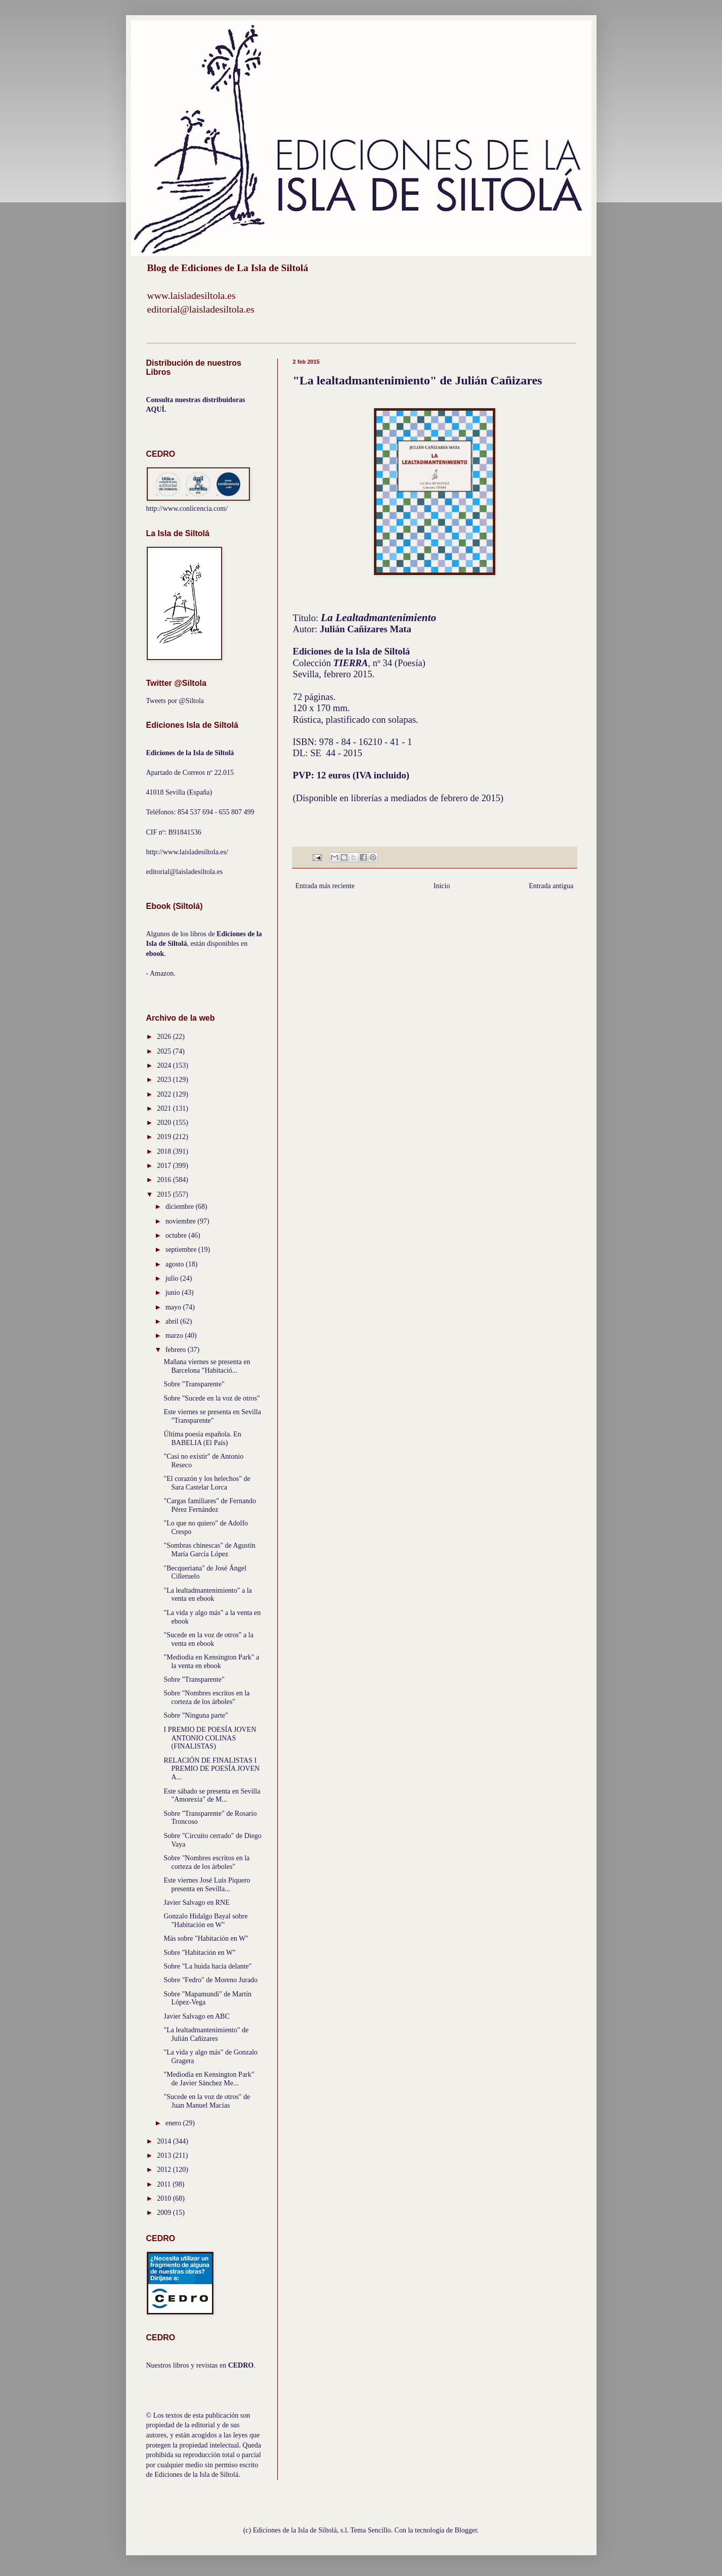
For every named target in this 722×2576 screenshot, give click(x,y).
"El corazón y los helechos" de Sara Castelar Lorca (206, 1483)
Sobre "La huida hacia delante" (207, 1966)
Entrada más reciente (325, 886)
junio (173, 1292)
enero (174, 2123)
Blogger (466, 2530)
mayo (174, 1307)
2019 (165, 1137)
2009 (165, 2212)
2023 (165, 1079)
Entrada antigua (551, 886)
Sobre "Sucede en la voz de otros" (211, 1398)
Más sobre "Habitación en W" (205, 1938)
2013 (165, 2155)
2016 (165, 1180)
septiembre (181, 1249)
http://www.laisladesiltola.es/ (187, 852)
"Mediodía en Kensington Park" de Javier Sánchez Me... (208, 2079)
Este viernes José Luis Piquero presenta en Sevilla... (206, 1884)
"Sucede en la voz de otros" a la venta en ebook (208, 1639)
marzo (175, 1335)
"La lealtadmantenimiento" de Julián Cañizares (205, 2034)
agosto (175, 1264)
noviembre (181, 1221)
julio (172, 1278)
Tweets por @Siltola (175, 701)
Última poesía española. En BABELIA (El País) (202, 1438)
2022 (165, 1094)
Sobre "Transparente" (193, 1384)
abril (172, 1321)
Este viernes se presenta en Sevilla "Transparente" (212, 1416)
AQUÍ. (156, 409)
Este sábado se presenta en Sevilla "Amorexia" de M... (211, 1795)
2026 (165, 1036)
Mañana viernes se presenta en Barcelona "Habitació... (206, 1366)
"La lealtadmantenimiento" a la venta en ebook (207, 1595)
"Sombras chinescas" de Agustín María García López (209, 1550)
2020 (165, 1122)
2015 (165, 1194)
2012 (165, 2169)
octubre (176, 1235)
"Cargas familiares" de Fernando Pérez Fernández (209, 1505)
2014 (165, 2141)
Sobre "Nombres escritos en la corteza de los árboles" (206, 1697)
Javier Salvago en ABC (196, 2016)
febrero (176, 1350)
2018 (165, 1151)
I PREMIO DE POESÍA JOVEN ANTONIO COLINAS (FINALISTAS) (209, 1738)
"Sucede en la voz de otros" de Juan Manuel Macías (206, 2101)
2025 (165, 1051)
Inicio (442, 886)
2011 (165, 2184)
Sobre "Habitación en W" (199, 1952)
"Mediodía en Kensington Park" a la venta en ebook (211, 1661)
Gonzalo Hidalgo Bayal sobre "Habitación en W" (205, 1920)
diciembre (180, 1206)
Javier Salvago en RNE (196, 1902)
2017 (165, 1165)
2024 (165, 1065)
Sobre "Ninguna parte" (195, 1715)
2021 (165, 1108)
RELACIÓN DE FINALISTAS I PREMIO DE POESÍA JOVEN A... (211, 1769)
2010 (165, 2198)
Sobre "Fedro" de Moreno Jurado (210, 1980)
